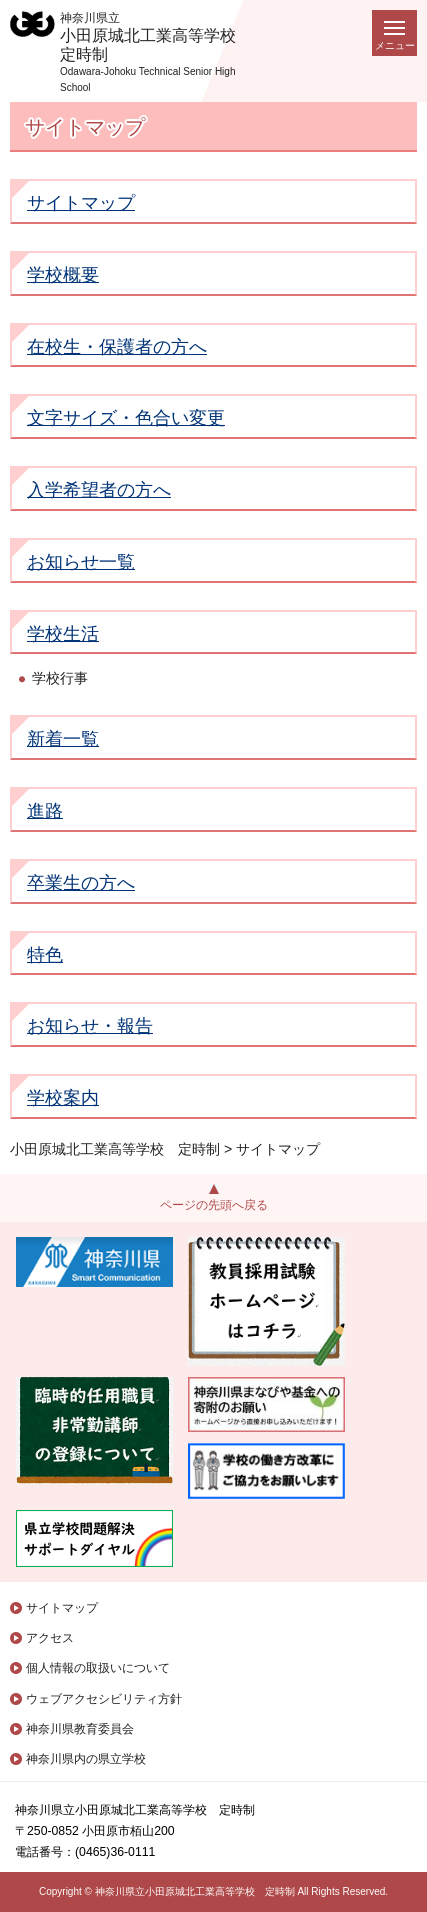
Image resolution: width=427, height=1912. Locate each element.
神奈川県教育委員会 (80, 1729)
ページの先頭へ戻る (214, 1205)
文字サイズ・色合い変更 (126, 418)
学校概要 (63, 275)
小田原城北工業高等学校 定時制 (115, 1149)
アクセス (50, 1638)
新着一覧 (63, 739)
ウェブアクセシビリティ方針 (104, 1699)
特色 (45, 955)
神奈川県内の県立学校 (86, 1759)
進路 (45, 811)
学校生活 (63, 634)
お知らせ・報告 (90, 1026)
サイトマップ (81, 203)
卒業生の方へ (81, 883)
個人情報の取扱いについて (98, 1668)
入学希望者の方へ (99, 490)
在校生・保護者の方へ (117, 347)
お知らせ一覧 (81, 562)
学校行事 (60, 678)
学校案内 (63, 1098)
